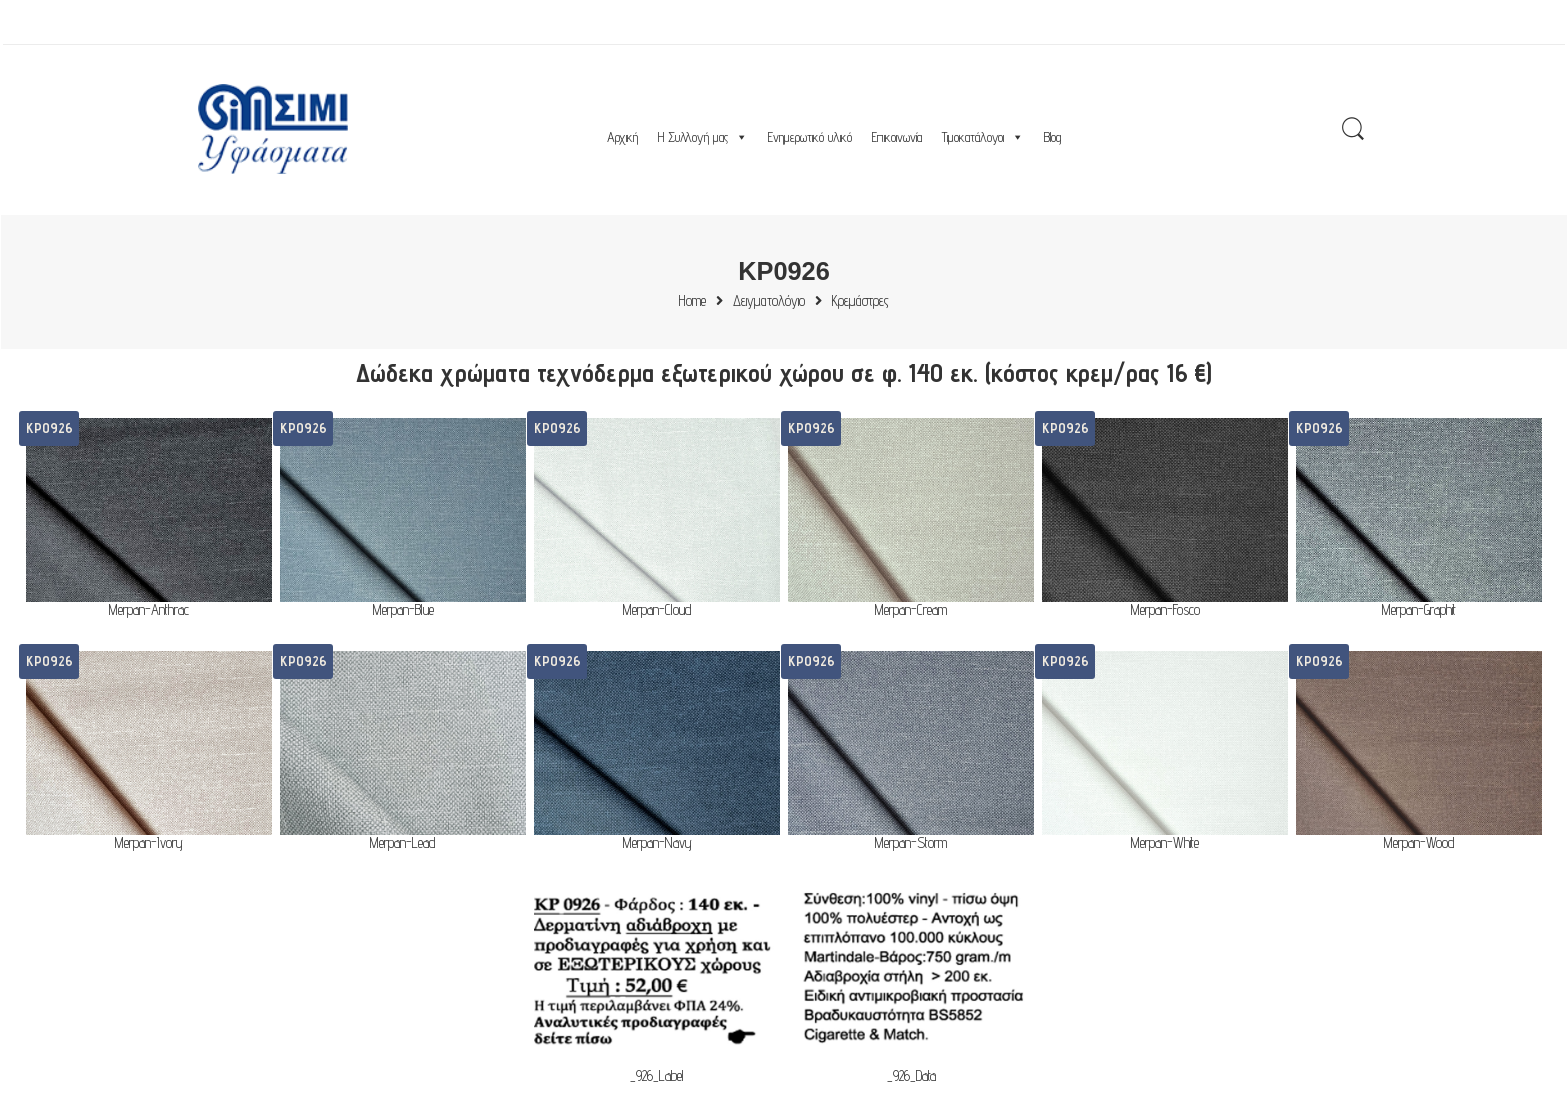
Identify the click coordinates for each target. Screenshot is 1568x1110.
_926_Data (911, 1076)
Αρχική (622, 137)
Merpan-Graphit (1419, 610)
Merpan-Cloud (657, 610)
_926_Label (657, 1076)
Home (692, 301)
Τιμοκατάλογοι (983, 137)
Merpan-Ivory (149, 843)
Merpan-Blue (403, 610)
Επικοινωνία (897, 137)
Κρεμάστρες (860, 301)
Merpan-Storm (911, 843)
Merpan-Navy (657, 843)
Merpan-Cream (911, 610)
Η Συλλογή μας (703, 137)
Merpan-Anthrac (149, 610)
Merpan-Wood (1419, 843)
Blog (1052, 137)
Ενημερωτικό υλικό (810, 137)
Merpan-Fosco (1165, 610)
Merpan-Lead (403, 843)
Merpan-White (1165, 843)
